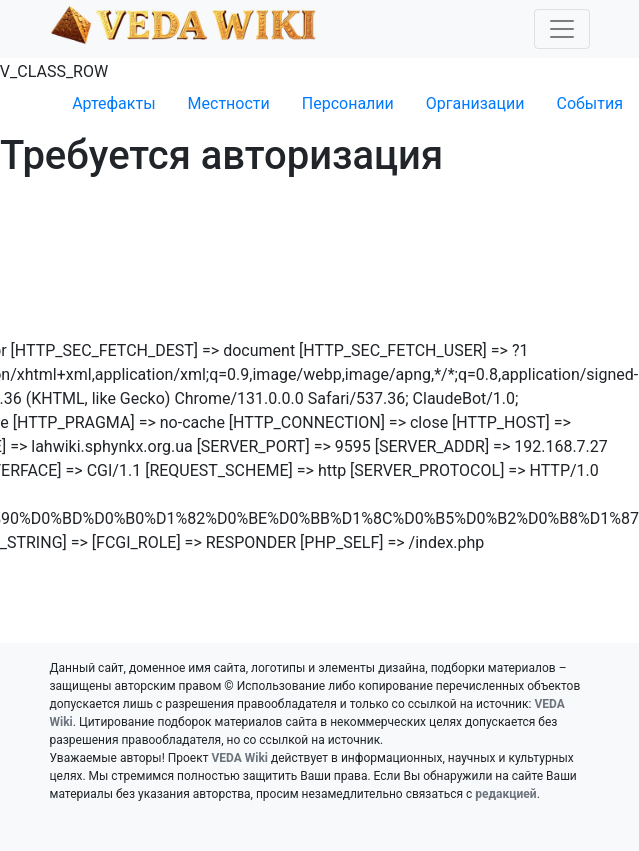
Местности (229, 103)
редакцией (505, 794)
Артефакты (113, 103)
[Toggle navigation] (562, 29)
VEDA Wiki (239, 758)
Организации (475, 103)
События (589, 103)
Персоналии (348, 103)
